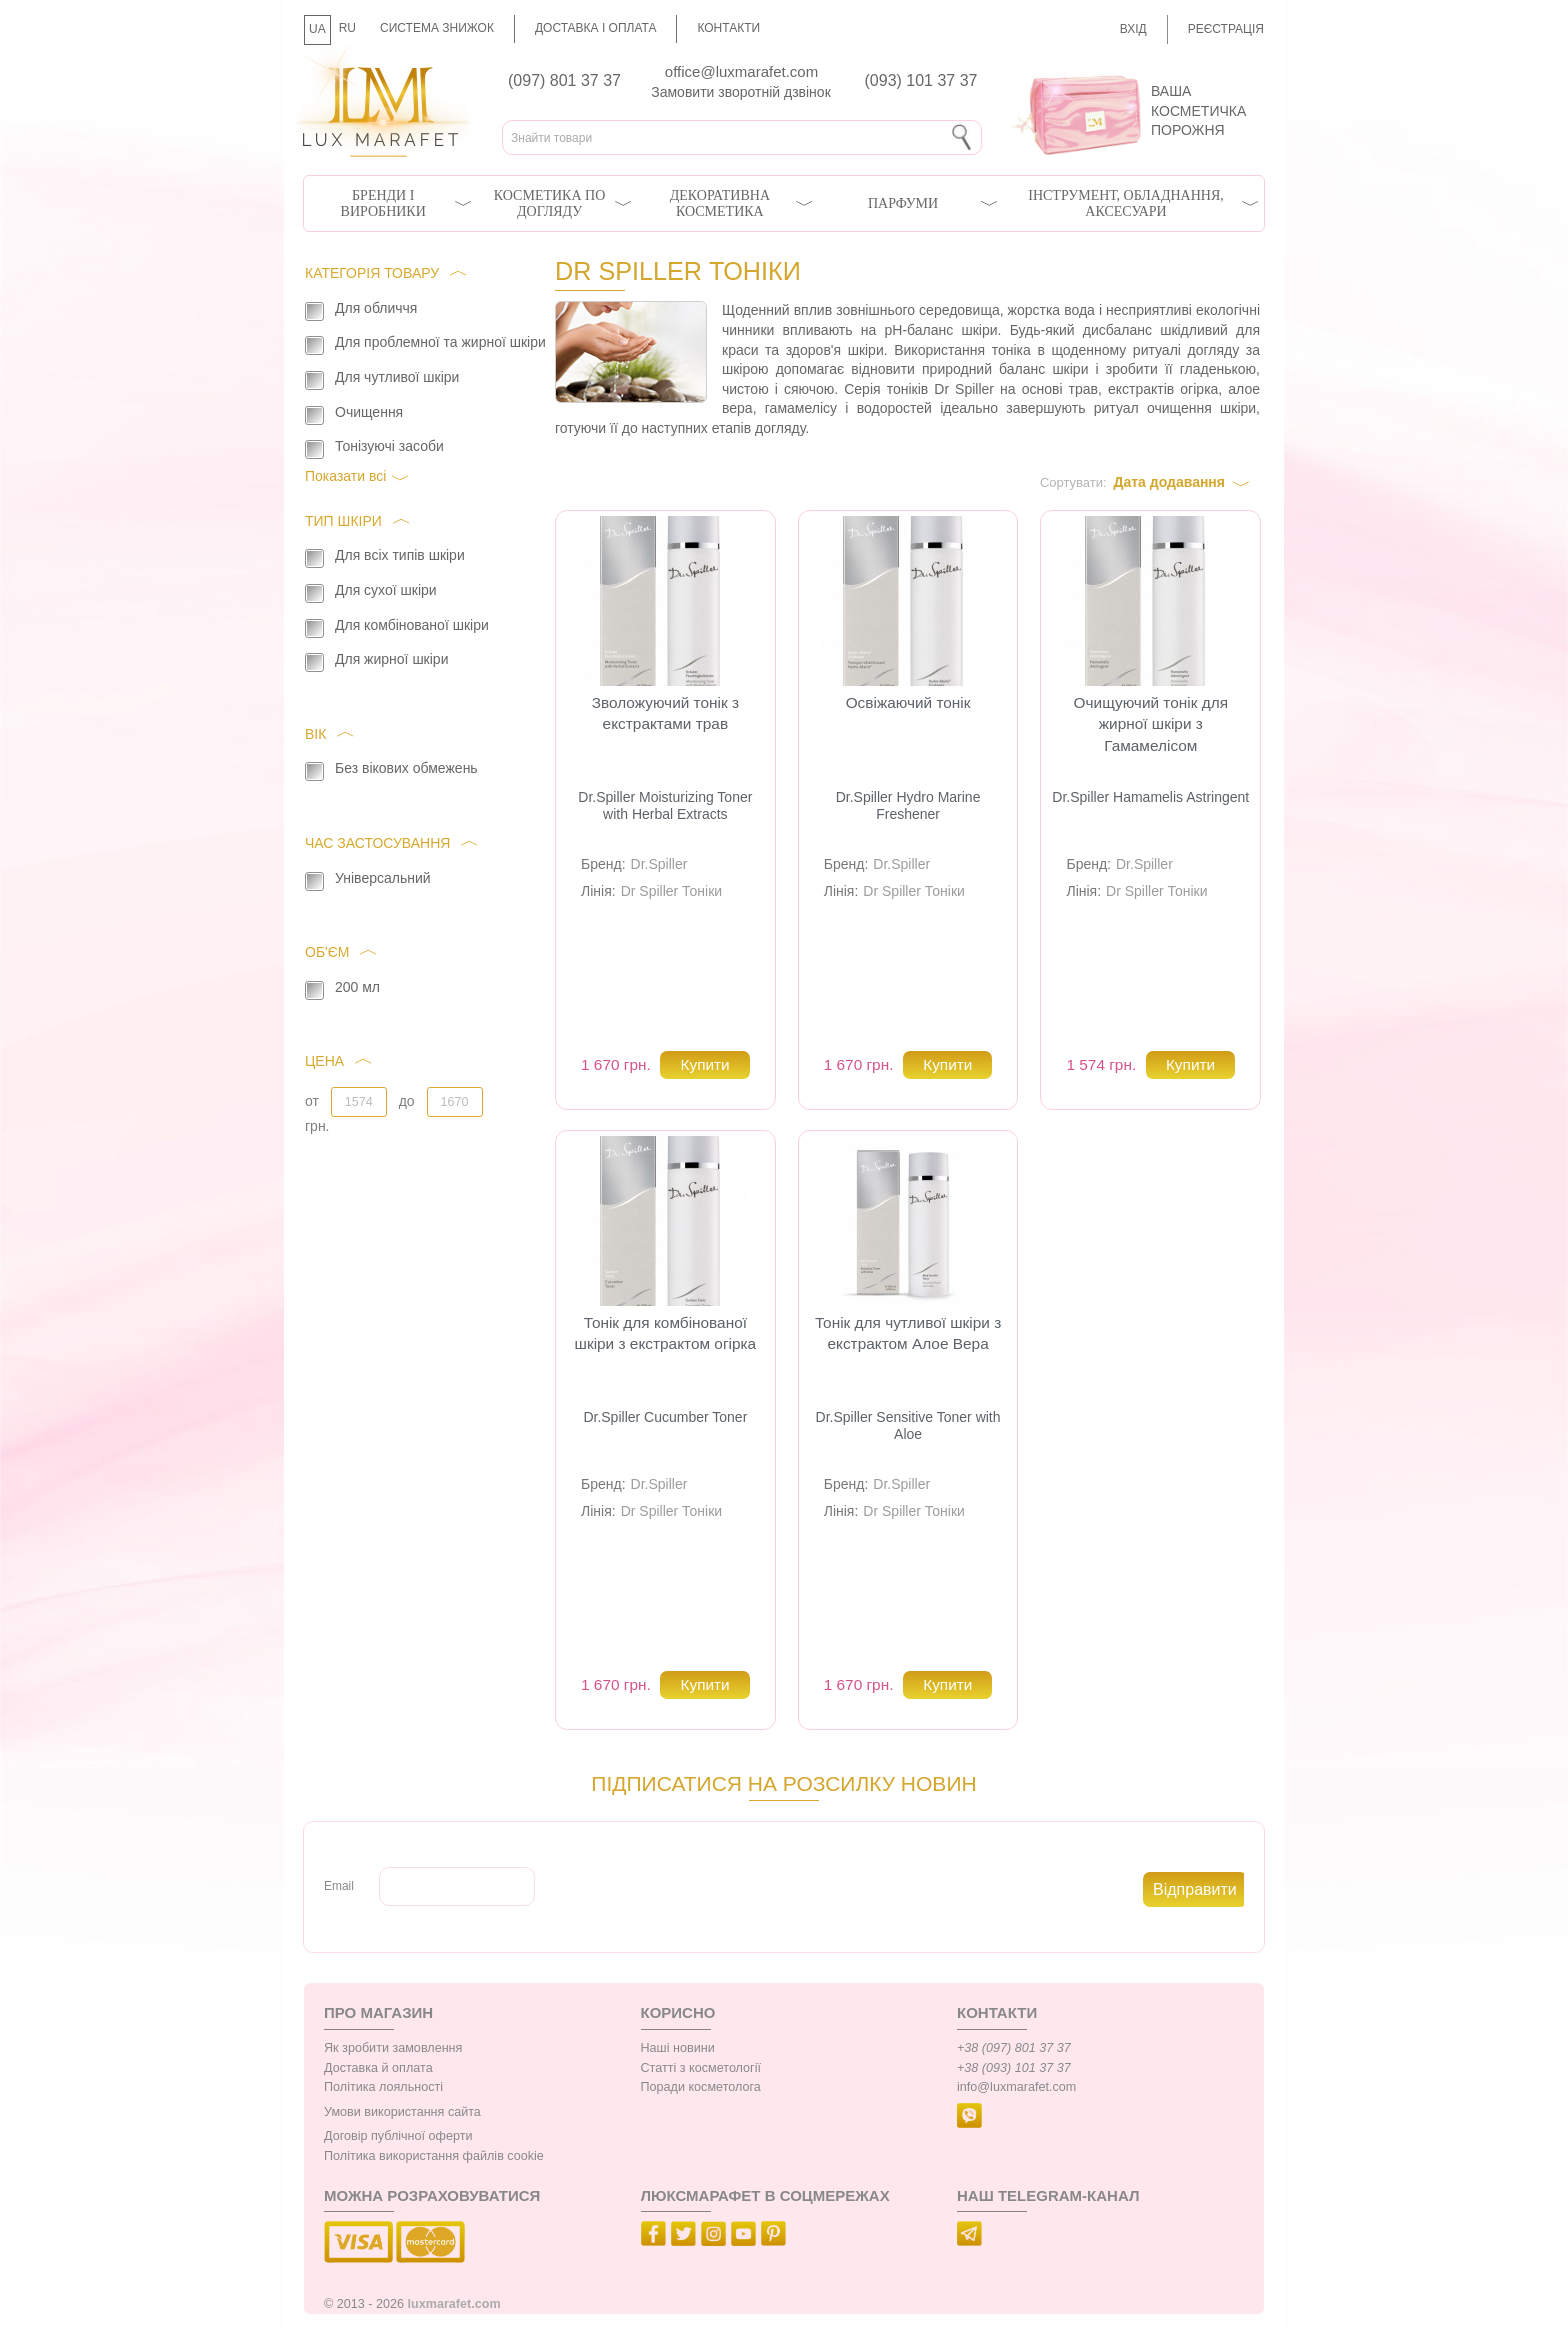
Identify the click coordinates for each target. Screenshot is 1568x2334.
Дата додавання (1169, 482)
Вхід (1133, 29)
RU (347, 28)
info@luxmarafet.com (1016, 2087)
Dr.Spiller (659, 864)
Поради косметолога (701, 2087)
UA (317, 29)
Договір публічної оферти (398, 2136)
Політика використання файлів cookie (434, 2156)
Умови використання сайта (402, 2112)
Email (339, 1886)
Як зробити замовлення (393, 2048)
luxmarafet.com (454, 2304)
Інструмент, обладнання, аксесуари (1126, 203)
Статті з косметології (701, 2068)
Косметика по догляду (549, 203)
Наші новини (678, 2048)
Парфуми (903, 203)
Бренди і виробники (383, 203)
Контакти (728, 28)
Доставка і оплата (596, 28)
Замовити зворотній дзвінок (741, 92)
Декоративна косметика (720, 203)
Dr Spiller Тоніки (672, 891)
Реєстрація (1226, 29)
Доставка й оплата (378, 2068)
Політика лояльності (383, 2087)
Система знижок (437, 28)
